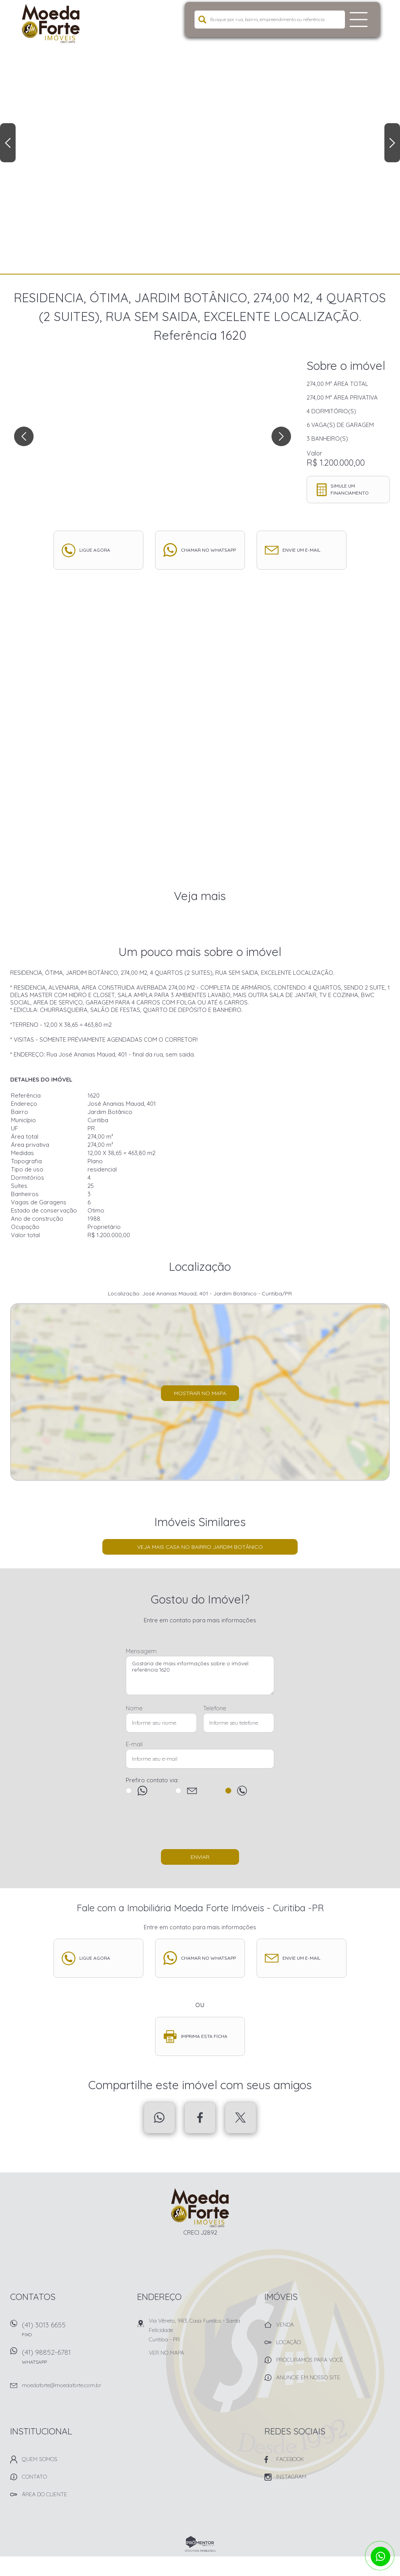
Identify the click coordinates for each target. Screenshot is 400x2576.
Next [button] (392, 142)
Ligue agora (94, 550)
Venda (285, 2324)
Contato (34, 2476)
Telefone (214, 1708)
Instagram (291, 2476)
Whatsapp (159, 2117)
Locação (288, 2342)
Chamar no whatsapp (208, 550)
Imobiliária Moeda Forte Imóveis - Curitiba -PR (200, 2207)
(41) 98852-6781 (75, 2359)
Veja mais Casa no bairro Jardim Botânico (200, 1546)
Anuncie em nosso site (308, 2377)
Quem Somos (39, 2459)
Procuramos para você (309, 2359)
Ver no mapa (166, 2352)
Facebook (200, 2117)
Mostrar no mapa (200, 1393)
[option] (200, 137)
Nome (134, 1708)
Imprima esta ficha (204, 2036)
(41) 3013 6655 (75, 2331)
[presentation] (200, 1826)
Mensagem (141, 1651)
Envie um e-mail (301, 550)
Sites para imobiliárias (200, 2551)
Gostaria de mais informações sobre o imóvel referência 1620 (200, 1675)
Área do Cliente (44, 2494)
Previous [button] (8, 142)
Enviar (200, 1856)
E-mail (134, 1744)
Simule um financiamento (349, 489)
